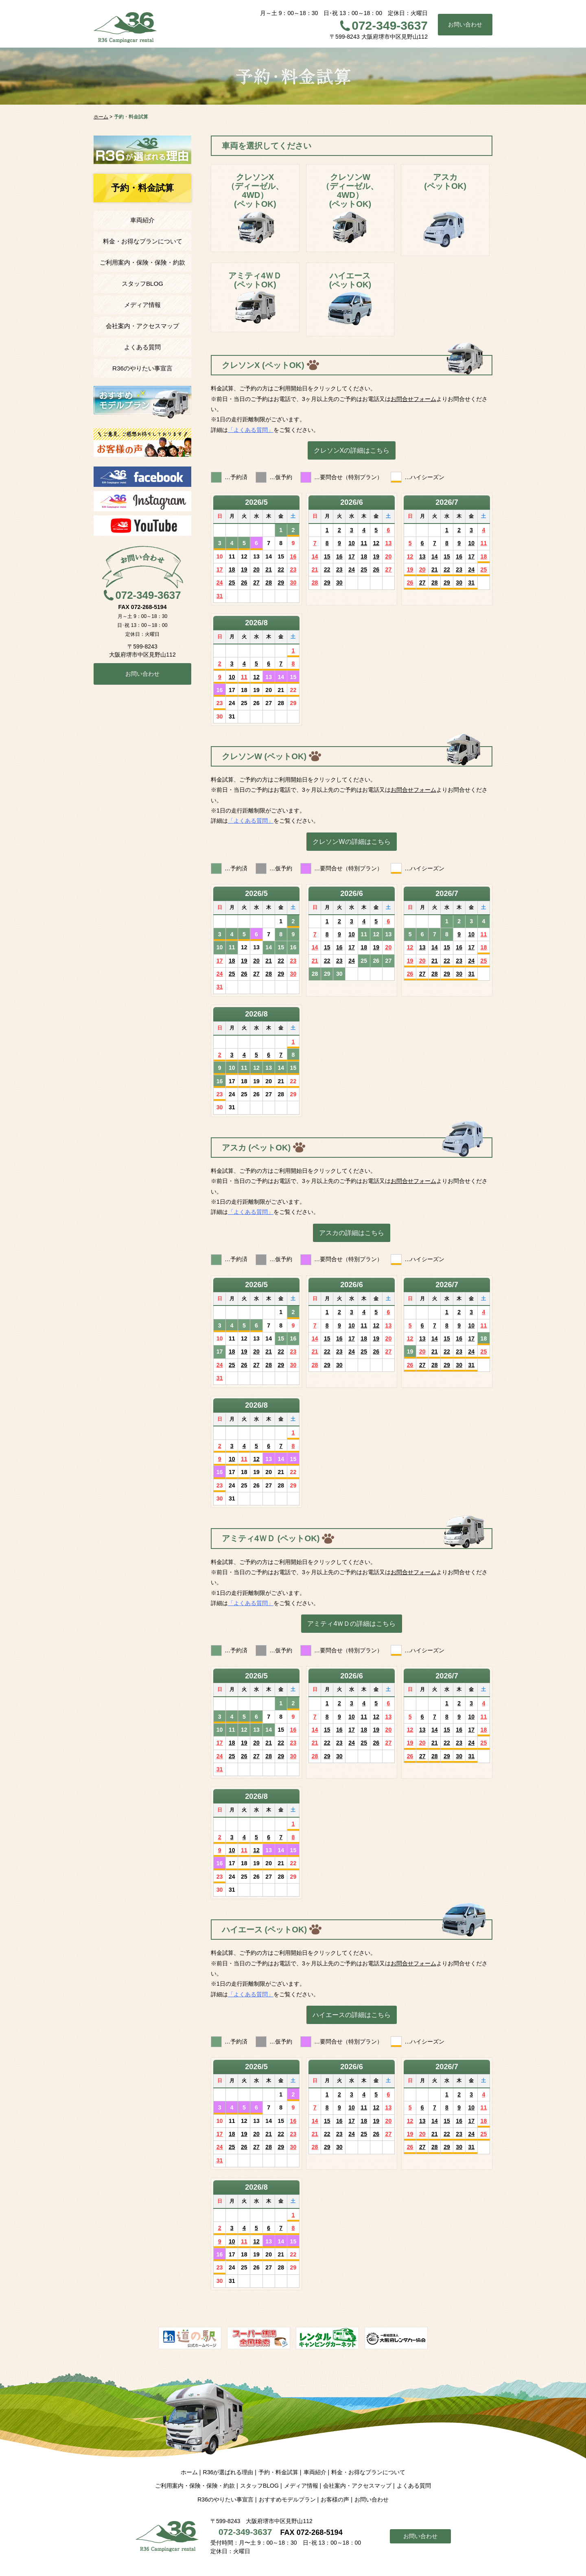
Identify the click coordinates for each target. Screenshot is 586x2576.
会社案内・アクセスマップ (142, 325)
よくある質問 (142, 347)
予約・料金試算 (278, 2472)
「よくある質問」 (250, 430)
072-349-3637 (390, 25)
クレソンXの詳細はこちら (352, 450)
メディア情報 (142, 304)
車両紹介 (142, 220)
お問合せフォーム (413, 399)
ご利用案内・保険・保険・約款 (142, 262)
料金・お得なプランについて (142, 241)
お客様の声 (335, 2499)
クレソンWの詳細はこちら (351, 841)
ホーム (189, 2472)
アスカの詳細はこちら (351, 1232)
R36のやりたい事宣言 (142, 368)
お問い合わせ (465, 24)
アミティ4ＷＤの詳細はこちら (351, 1623)
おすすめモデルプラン (287, 2499)
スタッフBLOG (142, 283)
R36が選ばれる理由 (228, 2472)
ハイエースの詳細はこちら (352, 2014)
